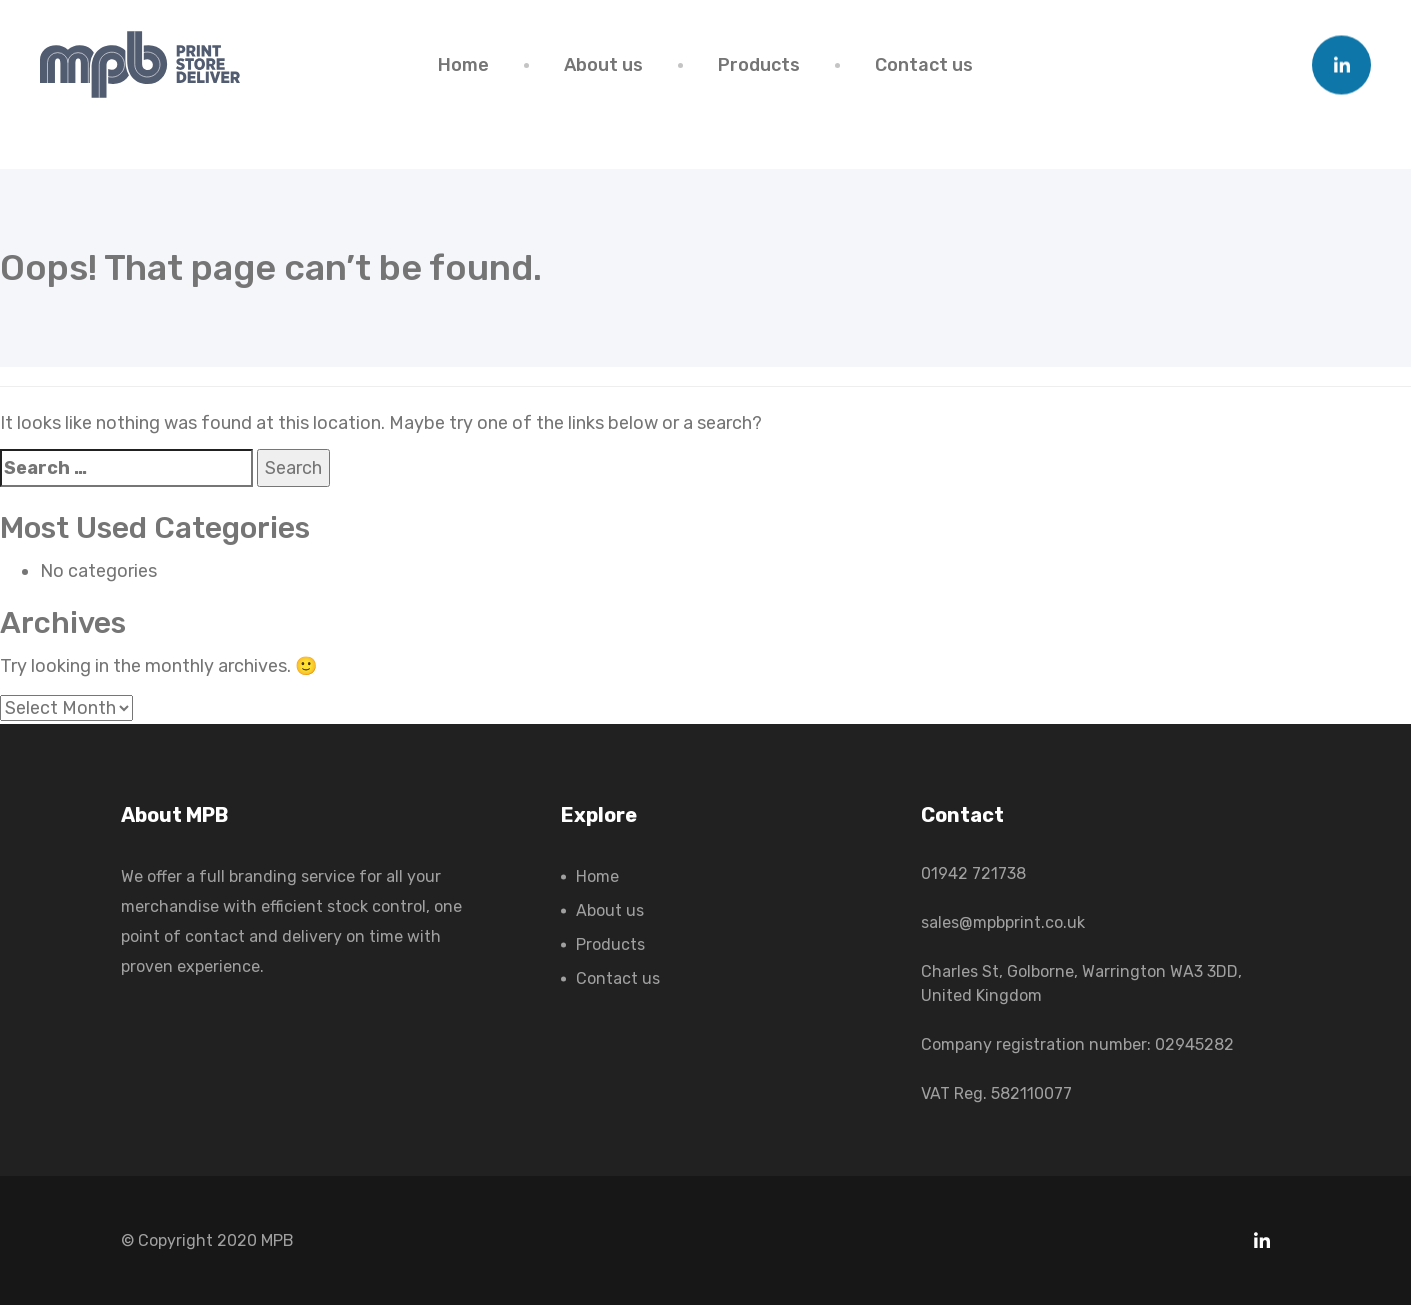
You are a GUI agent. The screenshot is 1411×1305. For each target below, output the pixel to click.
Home (463, 65)
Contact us (924, 65)
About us (603, 65)
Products (759, 65)
